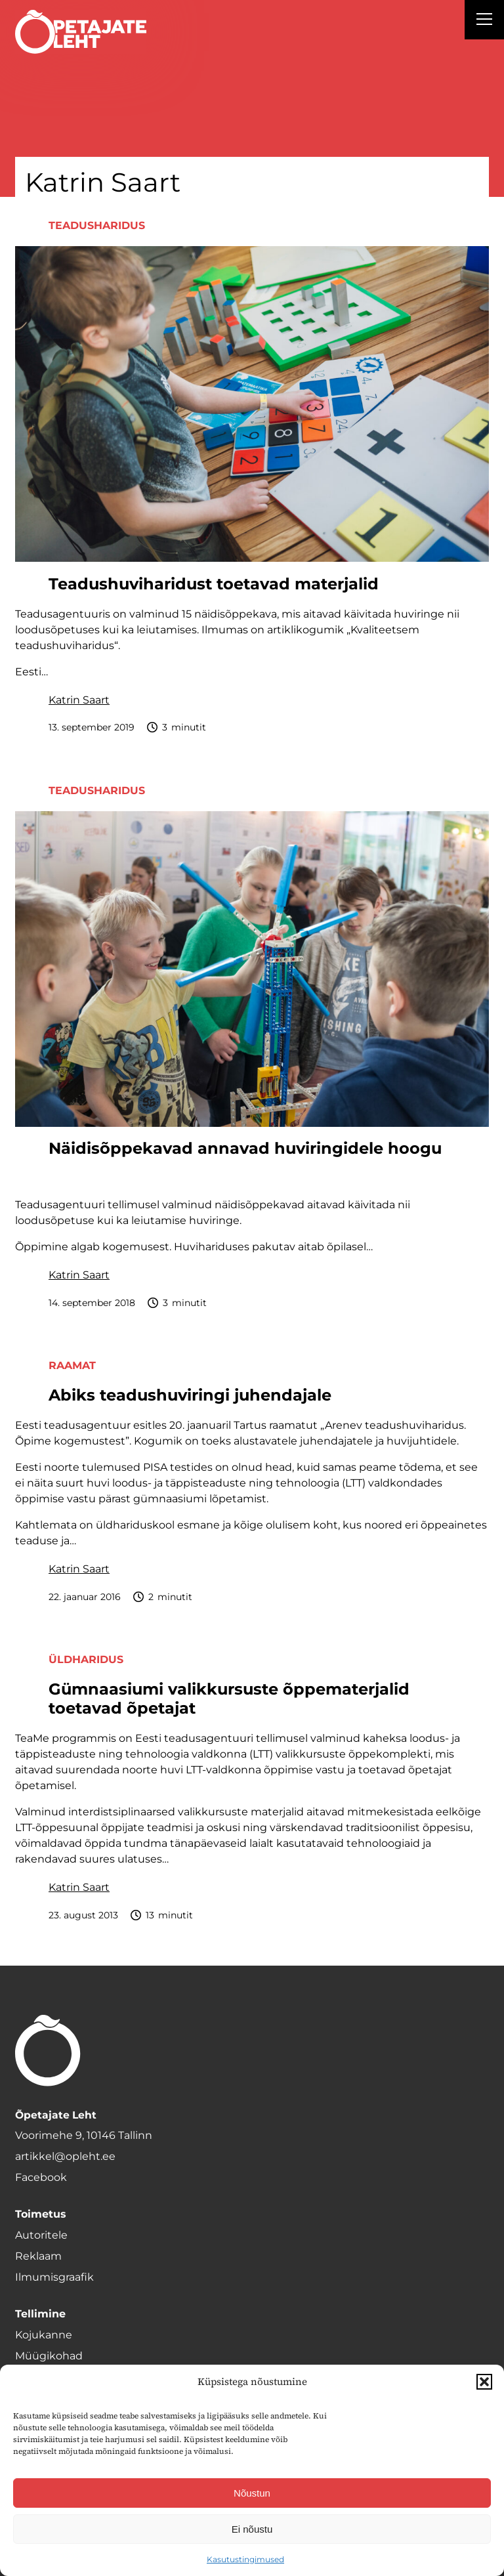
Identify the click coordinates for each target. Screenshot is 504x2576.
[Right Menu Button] (484, 21)
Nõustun (252, 2493)
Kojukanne (43, 2335)
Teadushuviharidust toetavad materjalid (214, 584)
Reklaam (38, 2256)
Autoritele (41, 2235)
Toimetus (40, 2214)
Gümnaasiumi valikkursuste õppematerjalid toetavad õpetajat (229, 1699)
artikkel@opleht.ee (65, 2156)
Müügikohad (49, 2356)
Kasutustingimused (245, 2559)
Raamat (72, 1365)
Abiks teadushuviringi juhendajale (190, 1395)
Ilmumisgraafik (54, 2277)
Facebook (41, 2177)
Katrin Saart (79, 700)
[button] (484, 2381)
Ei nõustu (252, 2529)
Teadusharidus (97, 225)
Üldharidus (86, 1659)
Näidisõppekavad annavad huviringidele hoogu (245, 1148)
